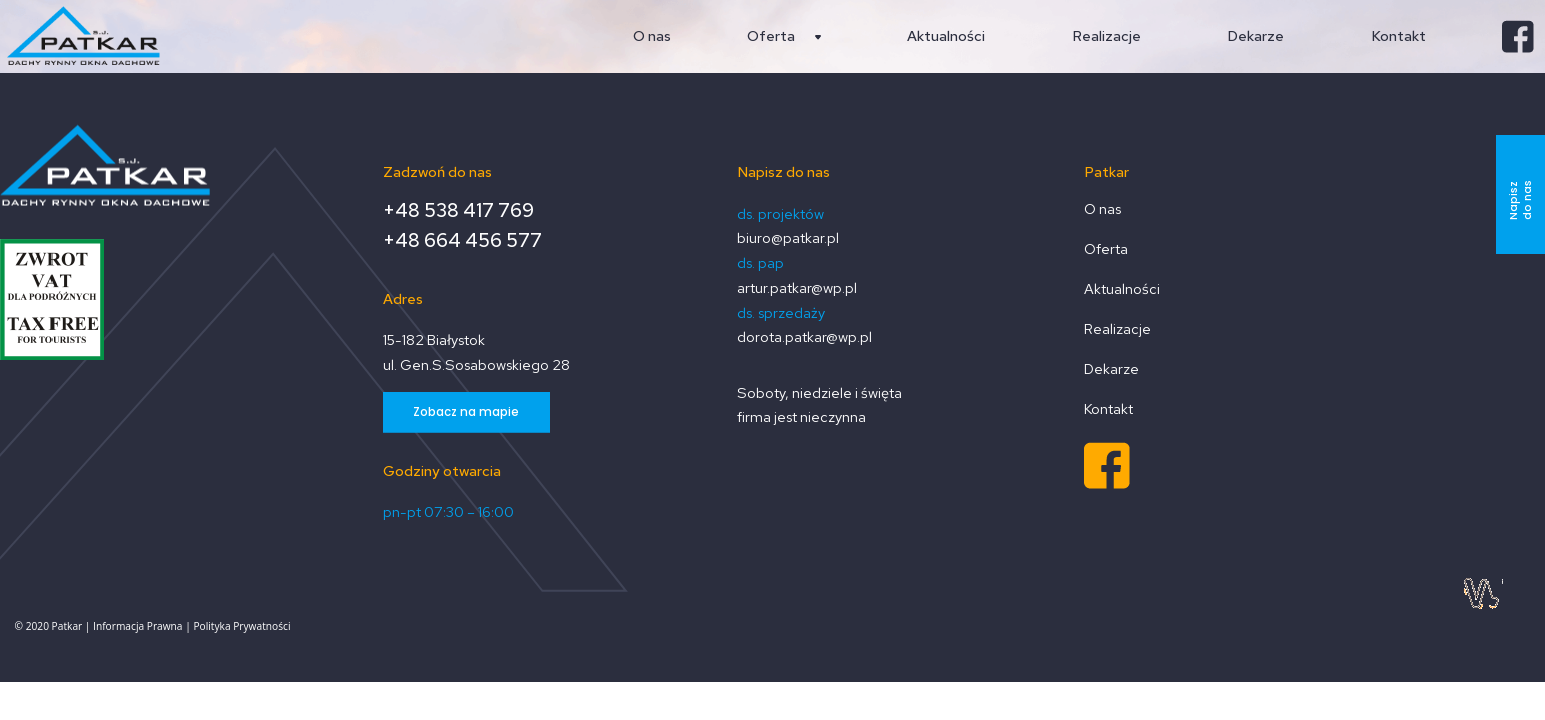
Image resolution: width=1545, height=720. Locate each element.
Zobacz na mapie (466, 412)
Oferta (1106, 249)
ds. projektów (780, 213)
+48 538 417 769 (458, 211)
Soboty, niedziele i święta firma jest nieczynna (819, 405)
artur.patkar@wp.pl (797, 287)
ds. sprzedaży (781, 312)
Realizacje (1117, 329)
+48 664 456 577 (462, 241)
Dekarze (1111, 369)
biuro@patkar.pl (788, 237)
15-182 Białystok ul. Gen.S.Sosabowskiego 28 (476, 352)
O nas (1102, 209)
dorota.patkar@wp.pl (804, 336)
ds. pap (760, 262)
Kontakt (1108, 409)
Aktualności (1122, 289)
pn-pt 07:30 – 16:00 (448, 511)
